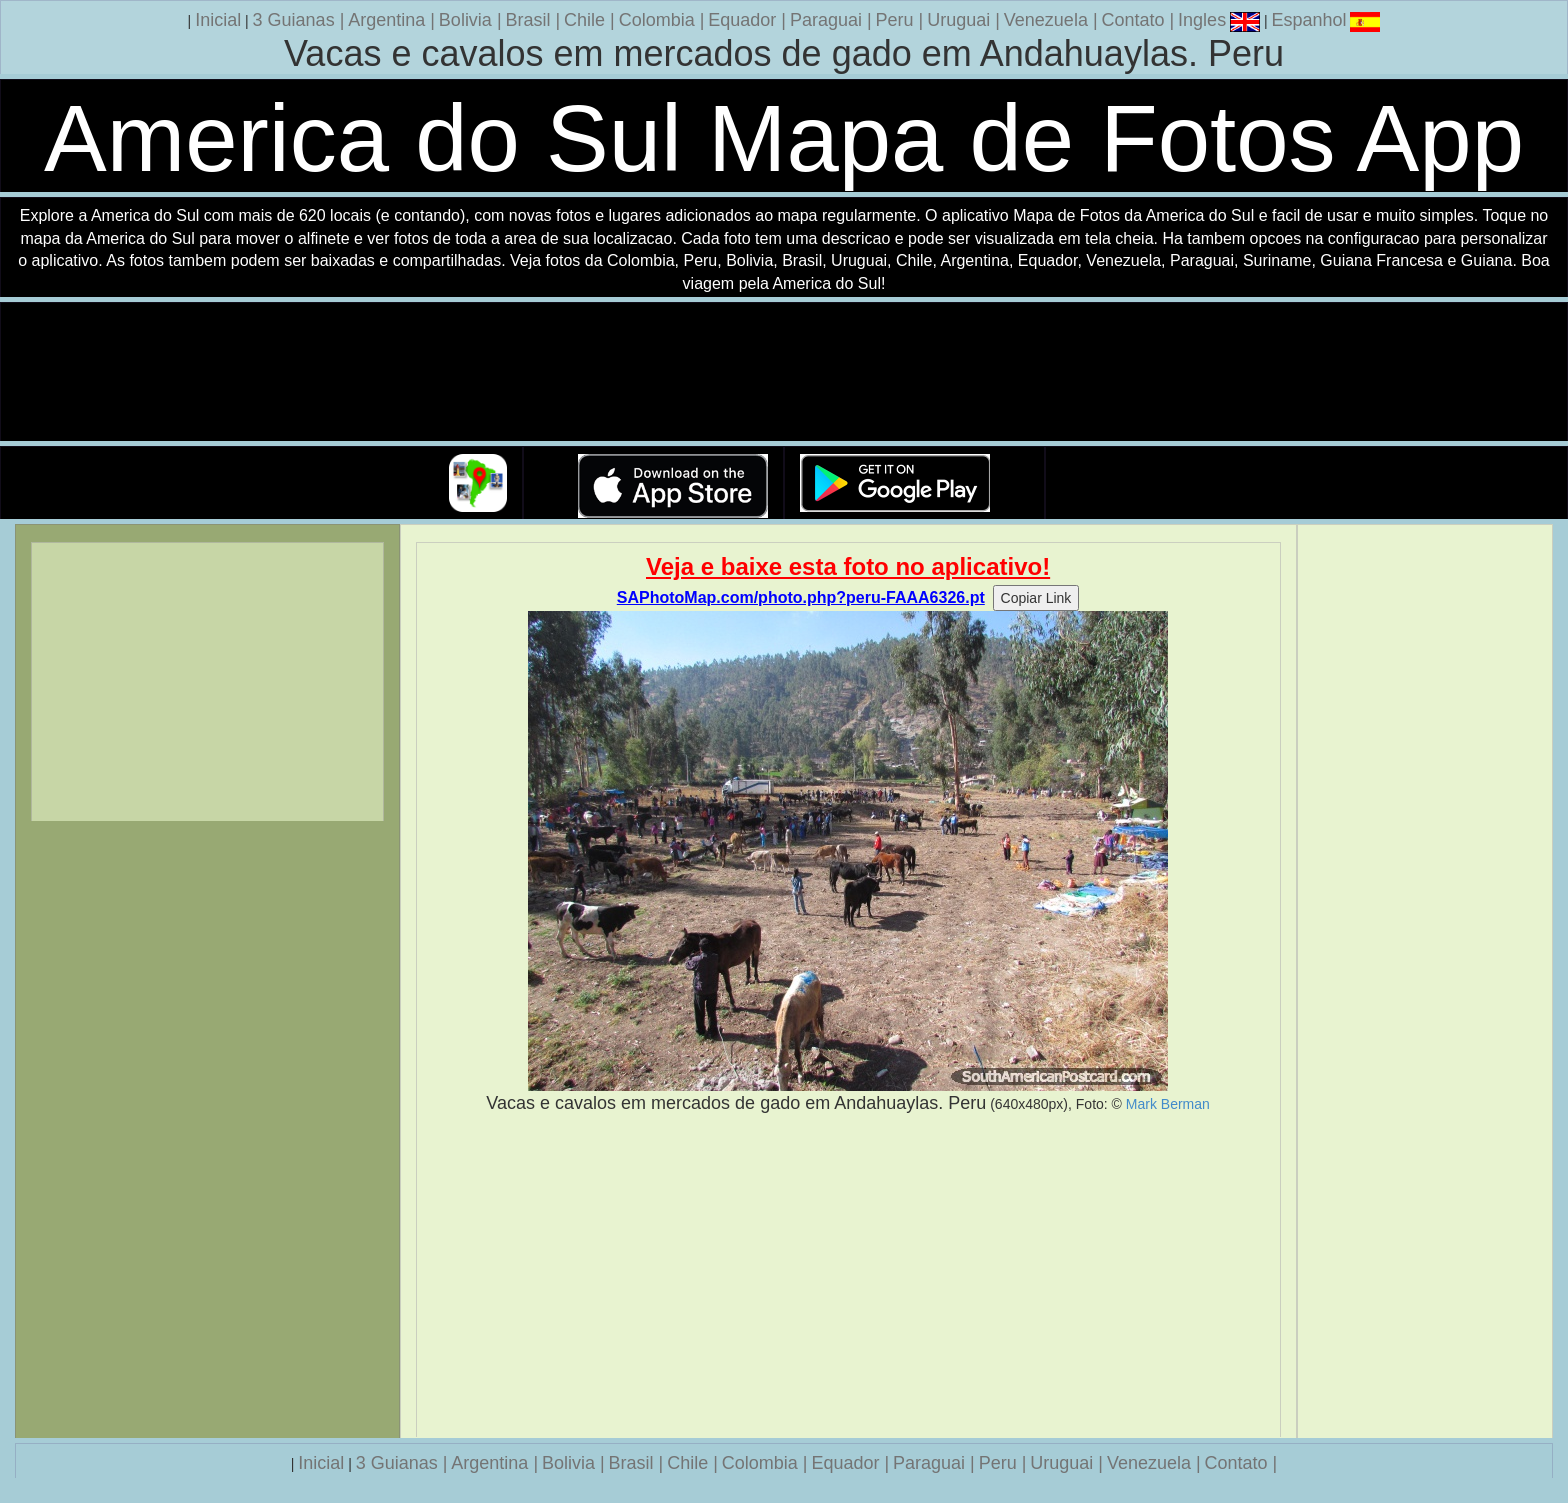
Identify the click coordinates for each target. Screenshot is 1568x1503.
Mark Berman (1168, 1104)
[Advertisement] (848, 1276)
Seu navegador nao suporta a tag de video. (784, 372)
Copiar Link (1036, 598)
